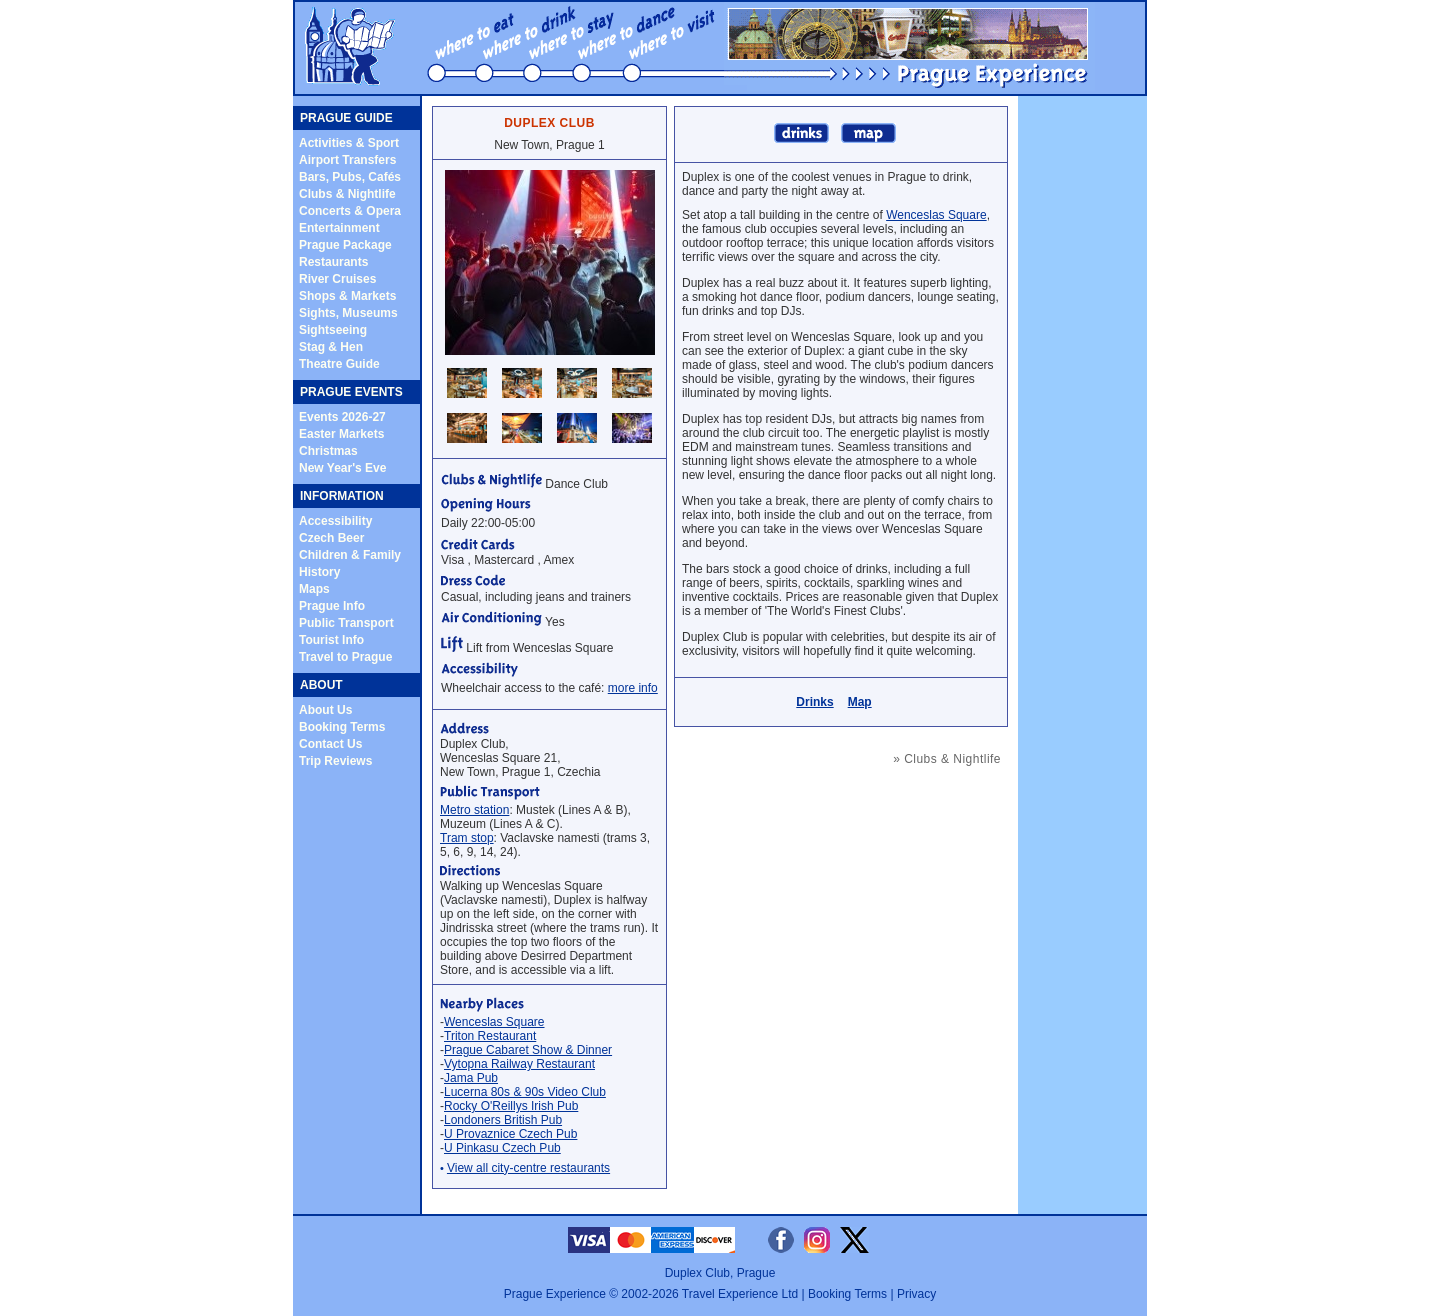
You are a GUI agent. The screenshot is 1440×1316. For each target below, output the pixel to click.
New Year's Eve (342, 468)
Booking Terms (342, 727)
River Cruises (337, 279)
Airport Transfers (347, 160)
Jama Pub (471, 1078)
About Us (325, 710)
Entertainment (339, 228)
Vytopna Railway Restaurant (519, 1064)
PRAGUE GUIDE (346, 118)
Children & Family (350, 555)
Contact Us (330, 744)
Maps (314, 589)
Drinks (814, 702)
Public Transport (346, 623)
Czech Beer (331, 538)
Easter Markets (341, 434)
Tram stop (467, 838)
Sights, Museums (348, 313)
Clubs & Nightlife (347, 194)
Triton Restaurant (490, 1036)
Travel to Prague (345, 657)
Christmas (328, 451)
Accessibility (335, 521)
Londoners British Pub (503, 1120)
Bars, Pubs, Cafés (350, 177)
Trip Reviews (335, 761)
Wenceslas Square (494, 1022)
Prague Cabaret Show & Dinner (528, 1050)
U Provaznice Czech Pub (510, 1134)
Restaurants (333, 262)
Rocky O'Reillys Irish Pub (511, 1106)
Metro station (474, 810)
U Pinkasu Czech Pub (502, 1148)
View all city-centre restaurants (528, 1168)
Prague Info (332, 606)
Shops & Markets (347, 296)
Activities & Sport (349, 143)
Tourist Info (331, 640)
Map (860, 702)
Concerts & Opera (350, 211)
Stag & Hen (331, 347)
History (319, 572)
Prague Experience (555, 1294)
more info (633, 688)
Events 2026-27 (342, 417)
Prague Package (345, 245)
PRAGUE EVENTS (351, 392)
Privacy (916, 1294)
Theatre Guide (339, 364)
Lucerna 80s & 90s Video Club (525, 1092)
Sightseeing (333, 330)
